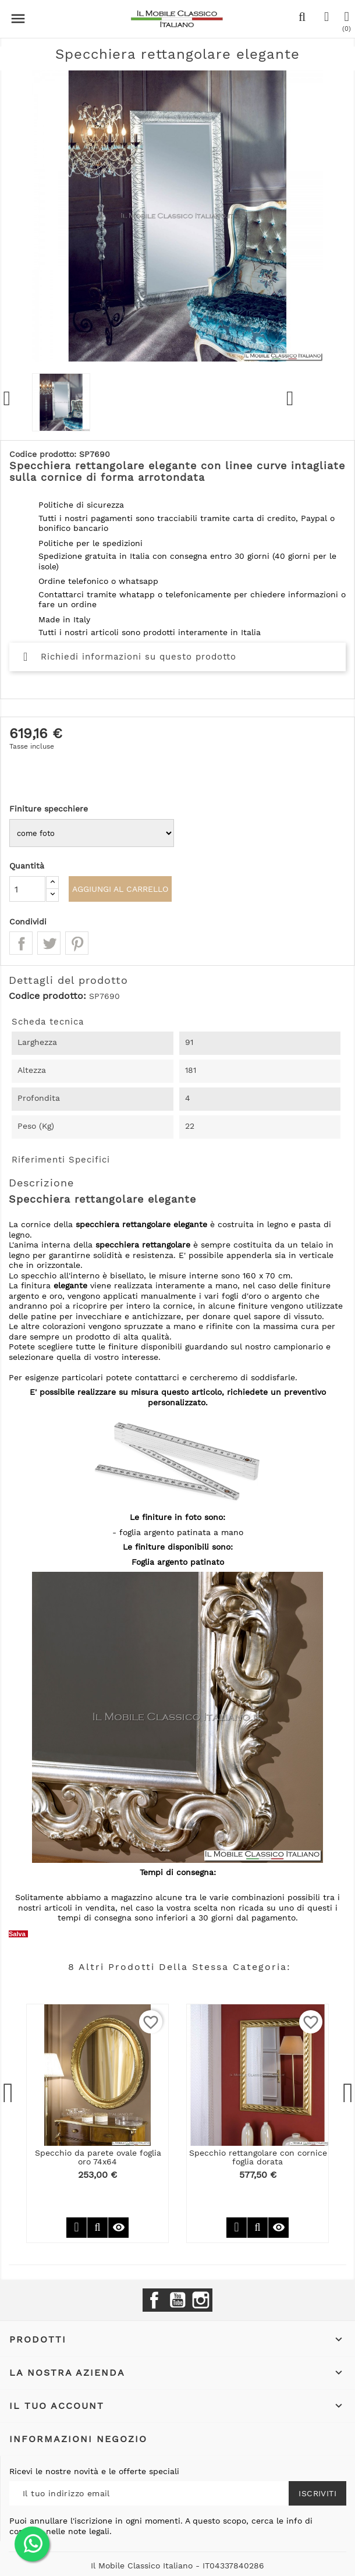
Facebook (154, 2300)
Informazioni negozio (78, 2438)
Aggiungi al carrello (121, 889)
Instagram (200, 2300)
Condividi (21, 943)
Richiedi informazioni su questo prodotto (129, 656)
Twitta (49, 943)
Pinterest (77, 943)
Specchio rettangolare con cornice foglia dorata (258, 2157)
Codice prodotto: (47, 996)
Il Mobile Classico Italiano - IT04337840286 (177, 2565)
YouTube (177, 2300)
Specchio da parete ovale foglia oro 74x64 (98, 2157)
